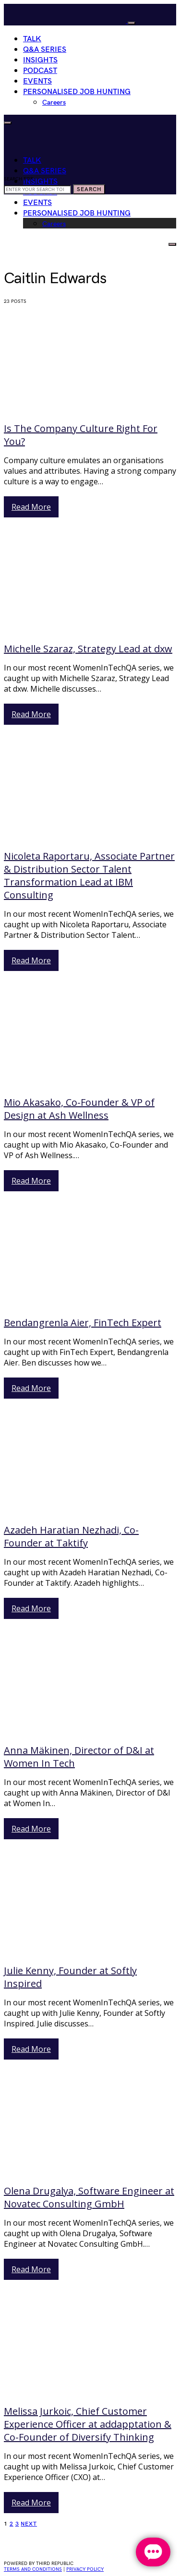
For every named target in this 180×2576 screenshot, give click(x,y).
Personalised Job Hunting (77, 91)
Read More (31, 507)
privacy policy (85, 2569)
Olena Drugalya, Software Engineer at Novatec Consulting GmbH (89, 2197)
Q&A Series (44, 49)
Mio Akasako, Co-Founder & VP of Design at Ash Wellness (79, 1109)
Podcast (40, 70)
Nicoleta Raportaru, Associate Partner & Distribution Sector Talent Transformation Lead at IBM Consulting (89, 875)
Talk (32, 39)
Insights (40, 60)
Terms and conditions (33, 2569)
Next (29, 2524)
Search (89, 189)
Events (37, 81)
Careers (54, 102)
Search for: (19, 179)
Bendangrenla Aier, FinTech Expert (82, 1322)
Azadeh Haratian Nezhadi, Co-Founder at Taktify (71, 1536)
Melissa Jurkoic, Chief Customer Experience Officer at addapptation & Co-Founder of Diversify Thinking (87, 2424)
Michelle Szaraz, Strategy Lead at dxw (88, 648)
